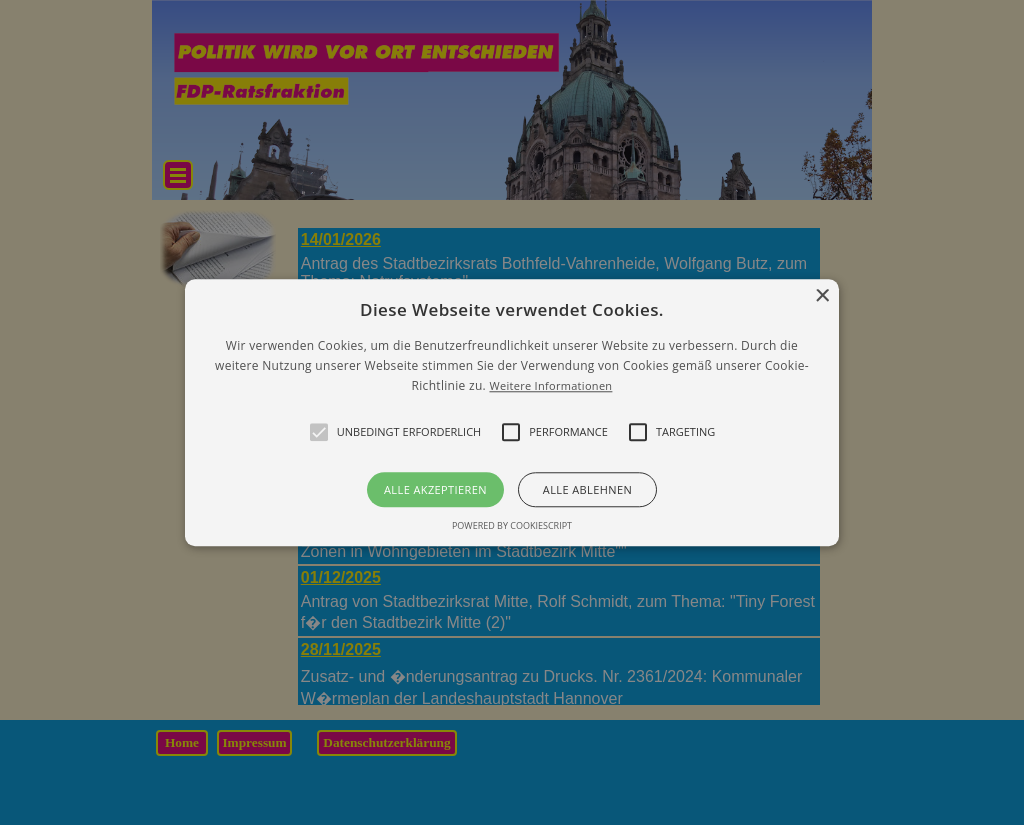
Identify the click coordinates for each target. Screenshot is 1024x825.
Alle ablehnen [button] (587, 489)
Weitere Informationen (550, 386)
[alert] (512, 412)
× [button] (821, 296)
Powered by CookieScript (512, 525)
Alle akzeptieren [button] (435, 489)
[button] (512, 412)
